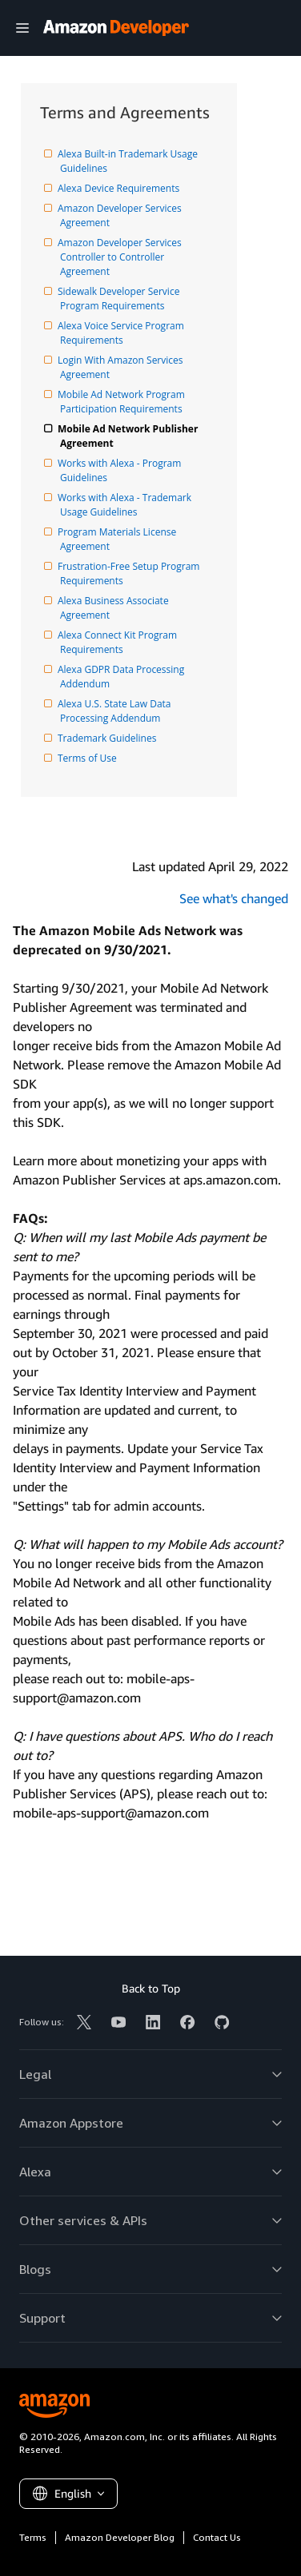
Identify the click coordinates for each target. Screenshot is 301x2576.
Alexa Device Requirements (119, 188)
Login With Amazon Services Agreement (123, 367)
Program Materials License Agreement (119, 539)
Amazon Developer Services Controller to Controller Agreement (122, 257)
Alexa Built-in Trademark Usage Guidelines (130, 161)
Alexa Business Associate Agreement (115, 608)
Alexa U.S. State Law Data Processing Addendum (117, 711)
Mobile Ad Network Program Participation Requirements (123, 402)
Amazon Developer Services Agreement (122, 215)
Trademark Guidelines (108, 738)
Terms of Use (88, 758)
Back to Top (151, 1988)
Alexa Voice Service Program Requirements (123, 333)
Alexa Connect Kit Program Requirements (119, 642)
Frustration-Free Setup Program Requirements (131, 573)
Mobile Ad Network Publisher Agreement (130, 436)
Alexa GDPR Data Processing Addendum (123, 677)
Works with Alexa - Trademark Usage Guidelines (127, 505)
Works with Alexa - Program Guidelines (122, 470)
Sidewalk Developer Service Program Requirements (121, 299)
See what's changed (233, 898)
